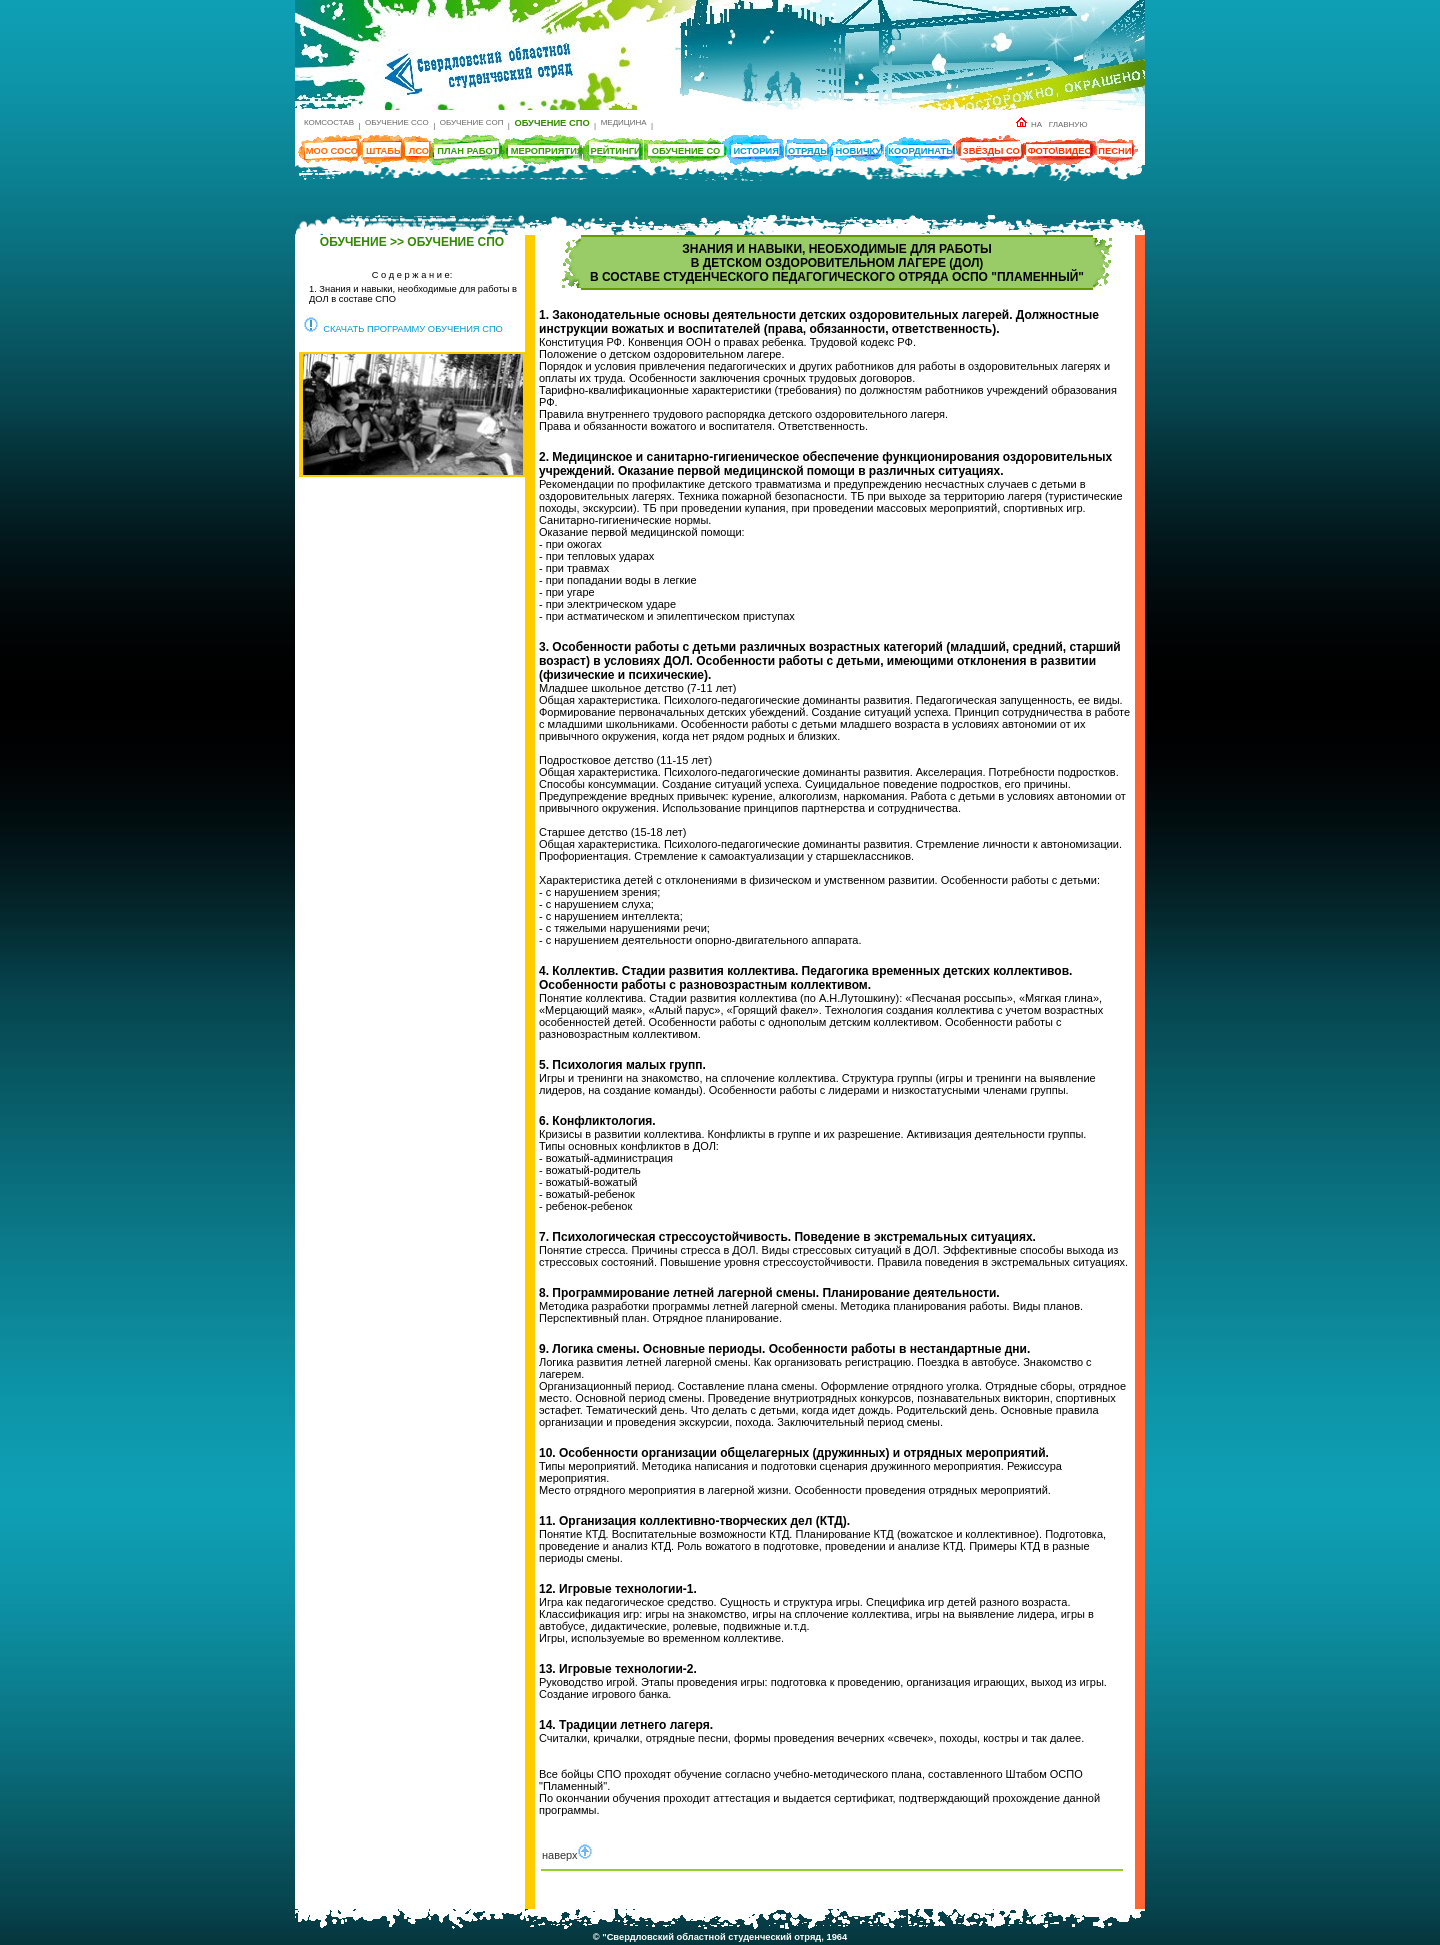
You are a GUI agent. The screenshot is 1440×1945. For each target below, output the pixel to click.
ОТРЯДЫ (808, 151)
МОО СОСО (332, 151)
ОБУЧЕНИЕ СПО (551, 123)
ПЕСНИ (1114, 151)
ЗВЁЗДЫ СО (991, 151)
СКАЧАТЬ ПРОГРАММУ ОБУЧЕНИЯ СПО (403, 329)
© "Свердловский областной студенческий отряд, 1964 (720, 1937)
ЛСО (419, 151)
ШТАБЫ (384, 151)
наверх (567, 1855)
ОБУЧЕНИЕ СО (686, 151)
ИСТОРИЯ (756, 151)
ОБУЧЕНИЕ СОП (472, 122)
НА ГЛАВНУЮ (1052, 124)
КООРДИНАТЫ (921, 151)
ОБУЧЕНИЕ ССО (397, 122)
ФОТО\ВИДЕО (1060, 151)
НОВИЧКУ (859, 151)
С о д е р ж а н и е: (412, 275)
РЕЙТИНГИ (615, 151)
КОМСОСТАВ (329, 122)
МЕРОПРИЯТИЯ (547, 151)
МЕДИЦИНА (624, 122)
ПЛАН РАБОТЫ (472, 151)
